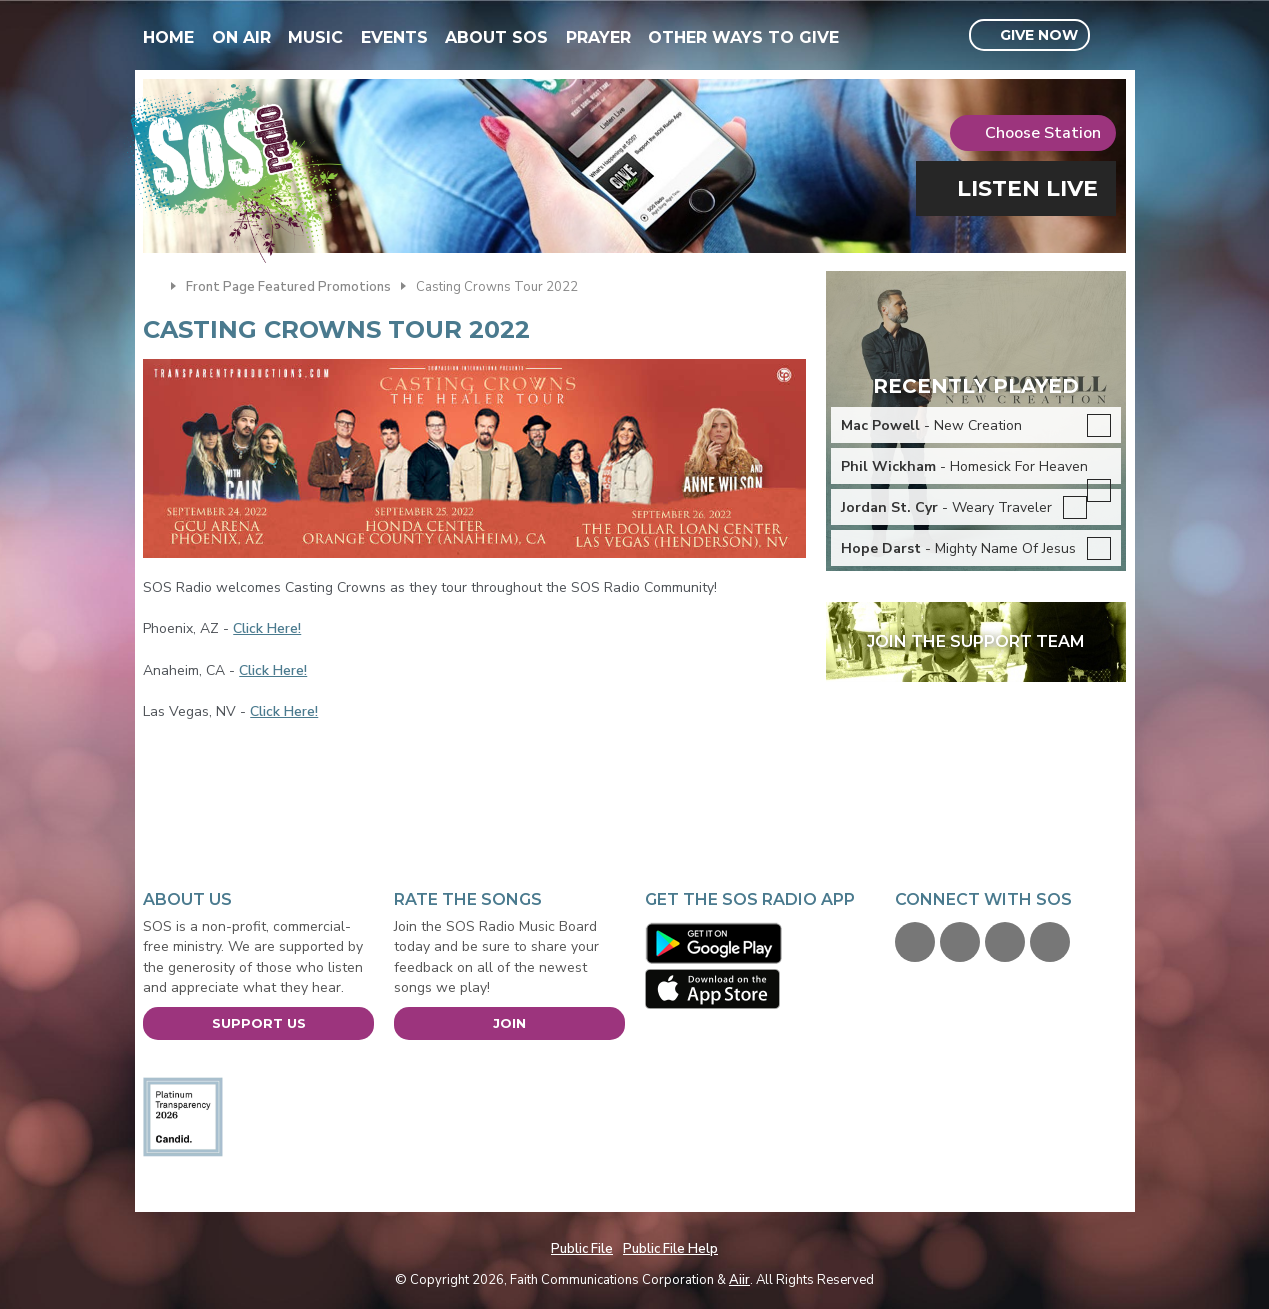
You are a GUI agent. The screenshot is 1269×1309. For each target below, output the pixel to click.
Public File (582, 1249)
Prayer (598, 37)
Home (168, 37)
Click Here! (267, 628)
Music (315, 37)
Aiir (739, 1280)
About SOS (496, 37)
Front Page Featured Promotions (288, 287)
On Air (241, 37)
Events (394, 37)
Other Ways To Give (743, 37)
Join (509, 1023)
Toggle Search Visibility (1113, 36)
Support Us (259, 1023)
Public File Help (670, 1249)
